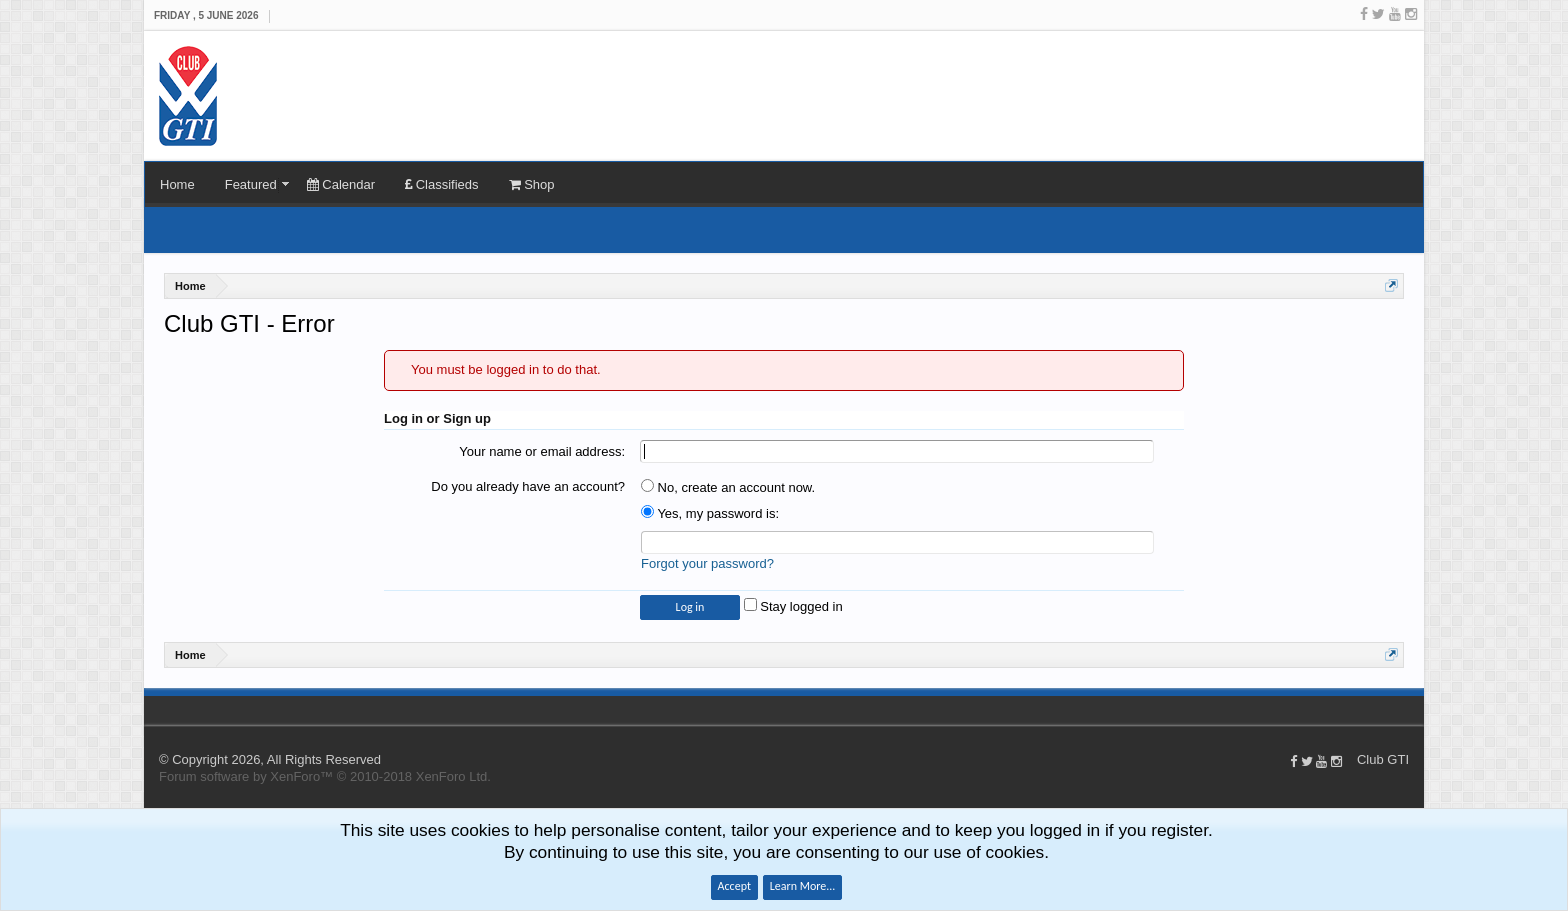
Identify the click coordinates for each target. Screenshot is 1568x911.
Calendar (341, 184)
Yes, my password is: (710, 513)
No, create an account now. (728, 487)
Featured (251, 184)
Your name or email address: (542, 451)
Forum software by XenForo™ (325, 776)
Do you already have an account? (528, 486)
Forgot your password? (707, 563)
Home (177, 184)
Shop (532, 184)
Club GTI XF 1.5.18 (154, 709)
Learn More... (803, 886)
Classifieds (441, 184)
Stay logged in (793, 606)
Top (1414, 709)
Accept (734, 886)
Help (1394, 709)
